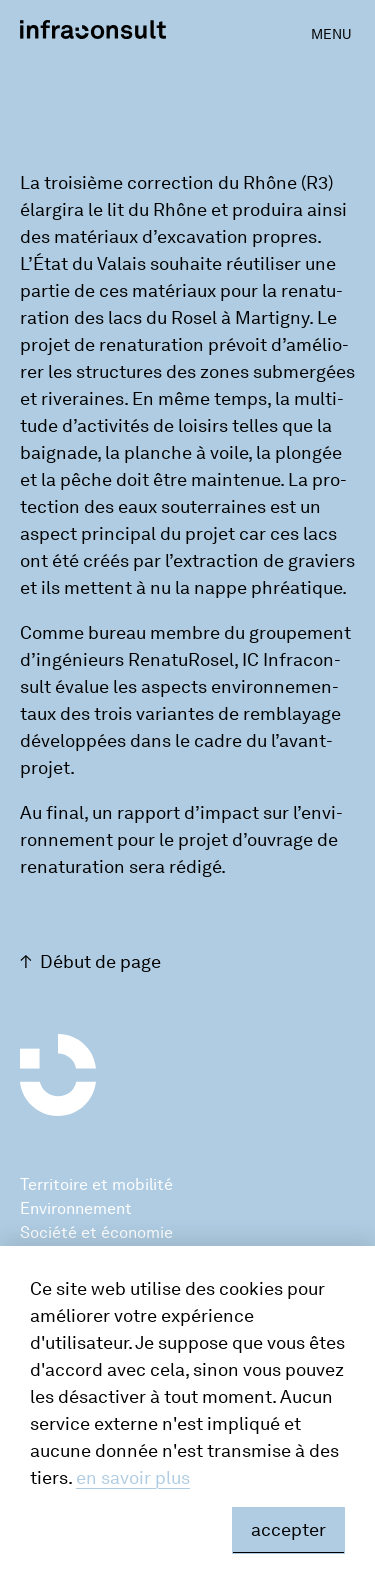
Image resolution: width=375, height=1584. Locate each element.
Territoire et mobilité (96, 1184)
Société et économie (96, 1232)
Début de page (100, 962)
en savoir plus (133, 1478)
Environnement (76, 1208)
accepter (288, 1530)
